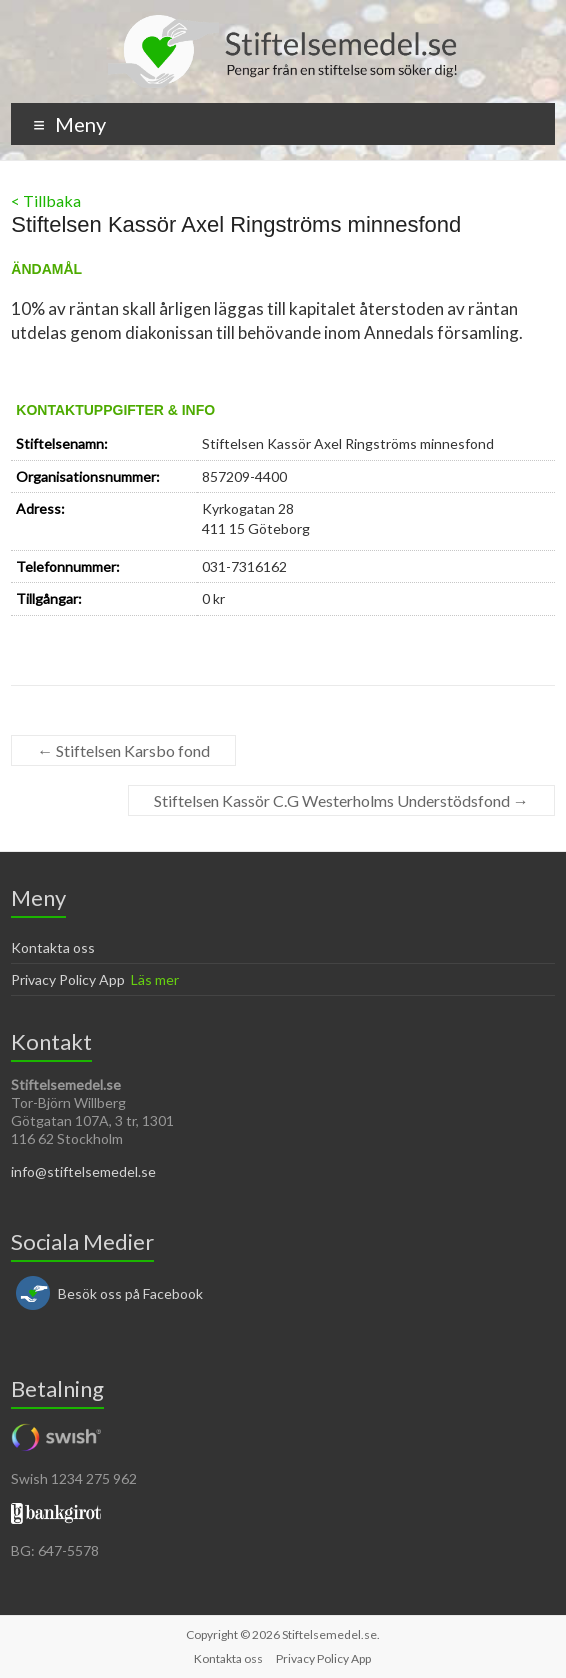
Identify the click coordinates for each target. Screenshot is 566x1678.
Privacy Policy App (68, 979)
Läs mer (155, 979)
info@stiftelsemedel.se (83, 1171)
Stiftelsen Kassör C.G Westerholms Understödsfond (341, 800)
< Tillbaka (46, 200)
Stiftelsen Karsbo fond (123, 750)
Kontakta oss (53, 947)
